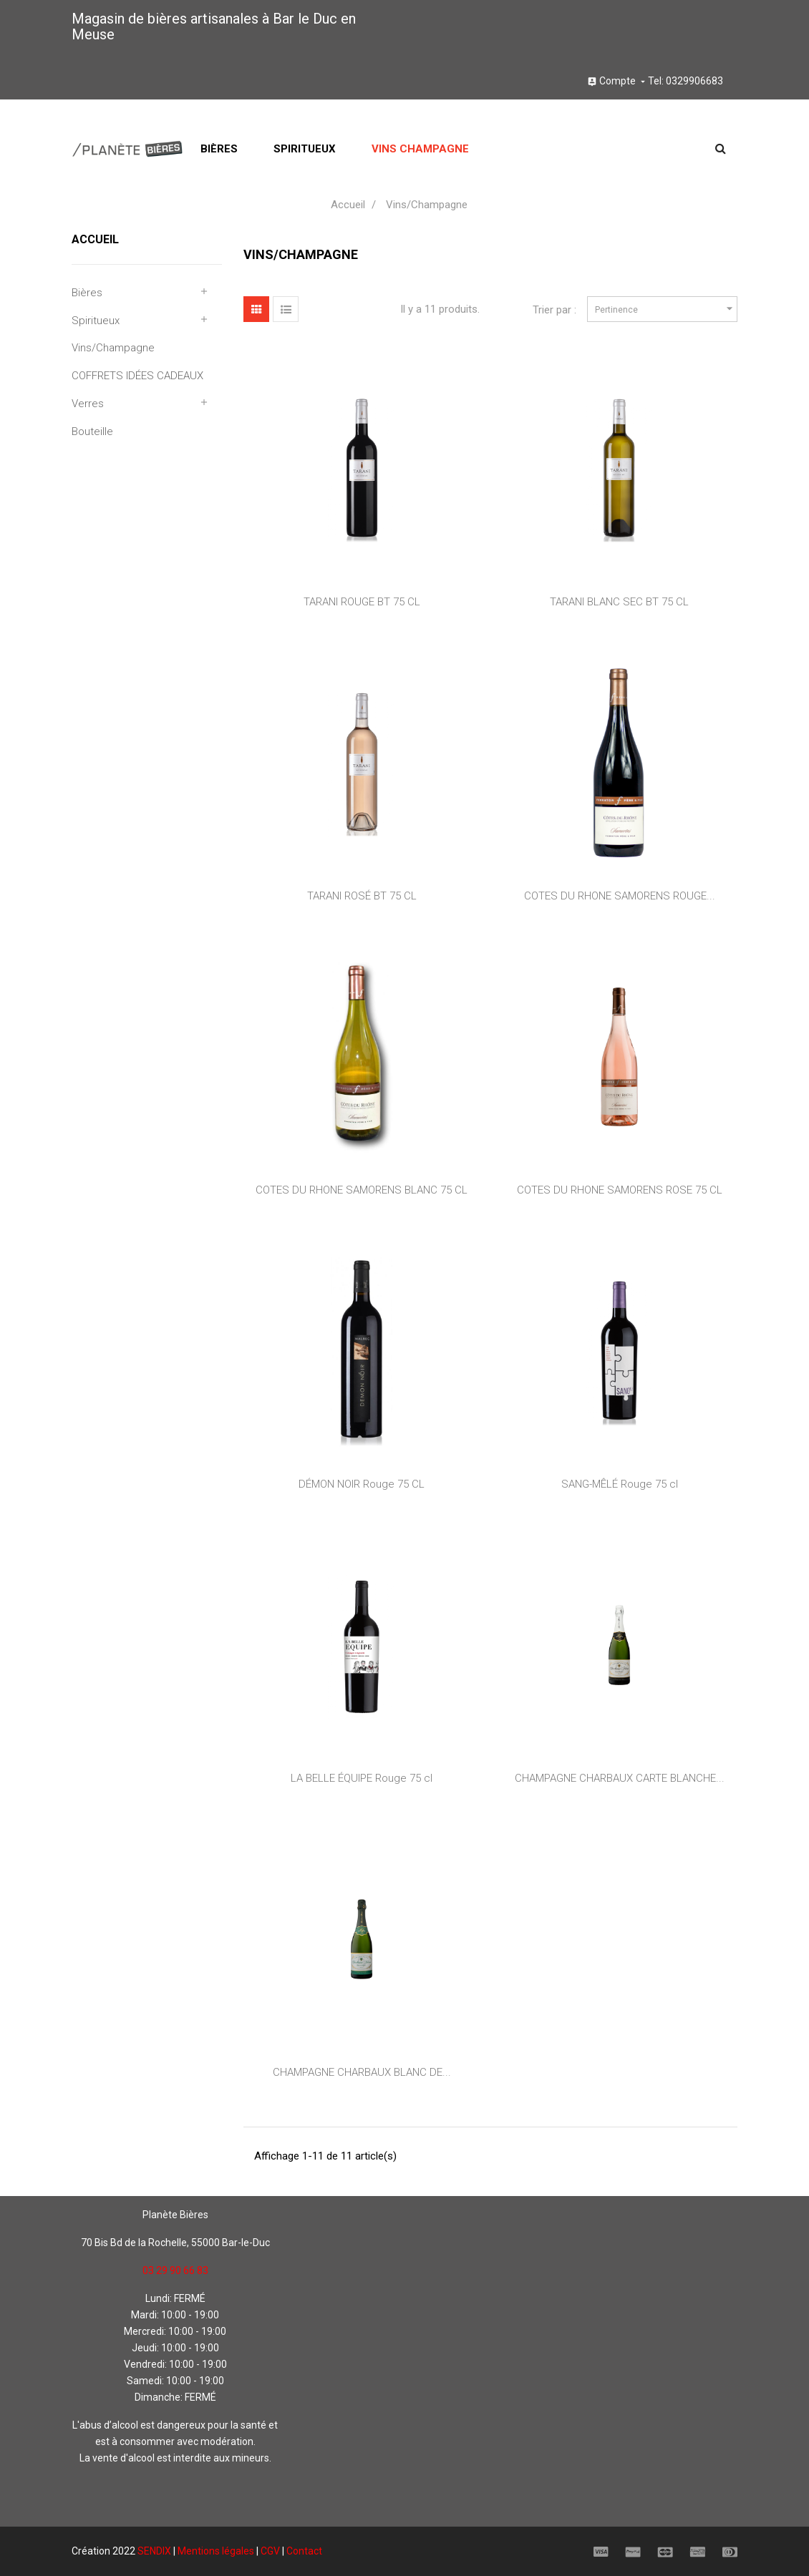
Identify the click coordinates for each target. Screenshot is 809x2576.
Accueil (95, 239)
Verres (88, 403)
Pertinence (666, 308)
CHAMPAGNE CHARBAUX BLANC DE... (362, 2072)
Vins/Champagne (113, 347)
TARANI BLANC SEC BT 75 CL (619, 601)
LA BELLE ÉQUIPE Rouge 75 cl (361, 1778)
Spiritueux (96, 320)
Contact (304, 2551)
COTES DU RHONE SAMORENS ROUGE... (619, 895)
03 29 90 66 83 (175, 2270)
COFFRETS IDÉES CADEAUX (137, 375)
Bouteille (92, 431)
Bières (87, 292)
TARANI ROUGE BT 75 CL (362, 601)
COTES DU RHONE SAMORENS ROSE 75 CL (619, 1190)
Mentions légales (216, 2551)
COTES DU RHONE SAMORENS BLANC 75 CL (362, 1190)
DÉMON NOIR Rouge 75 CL (362, 1484)
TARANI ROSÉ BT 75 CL (362, 895)
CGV (270, 2551)
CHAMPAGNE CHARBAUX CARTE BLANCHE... (620, 1778)
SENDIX (154, 2551)
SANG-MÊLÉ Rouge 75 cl (619, 1484)
